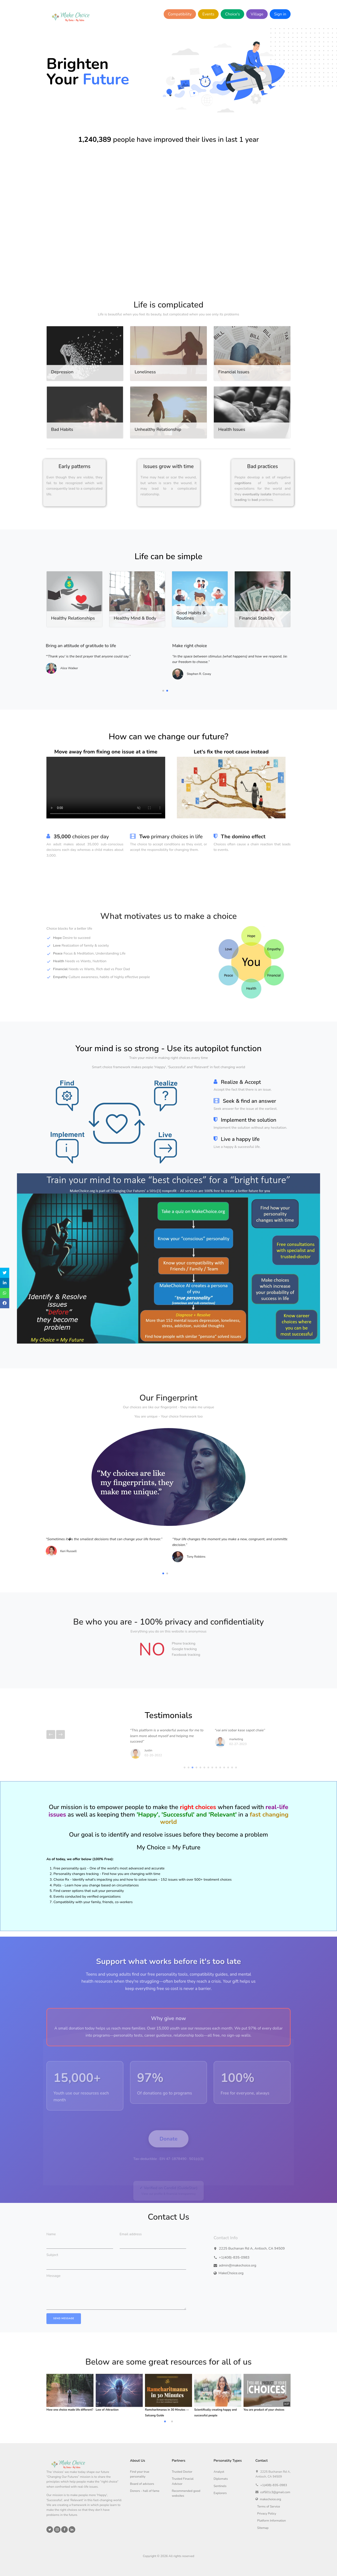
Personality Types (228, 2461)
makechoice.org (270, 2499)
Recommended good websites (186, 2493)
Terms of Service (268, 2506)
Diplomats (221, 2479)
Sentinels (220, 2486)
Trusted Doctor (182, 2472)
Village (257, 14)
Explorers (220, 2493)
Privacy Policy (266, 2513)
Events (208, 14)
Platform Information (271, 2521)
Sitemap (263, 2528)
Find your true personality (139, 2474)
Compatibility (180, 14)
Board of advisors (142, 2484)
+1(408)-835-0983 (273, 2485)
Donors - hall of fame (144, 2491)
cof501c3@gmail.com (275, 2492)
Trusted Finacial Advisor (183, 2481)
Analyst (219, 2472)
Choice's (232, 14)
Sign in (280, 14)
